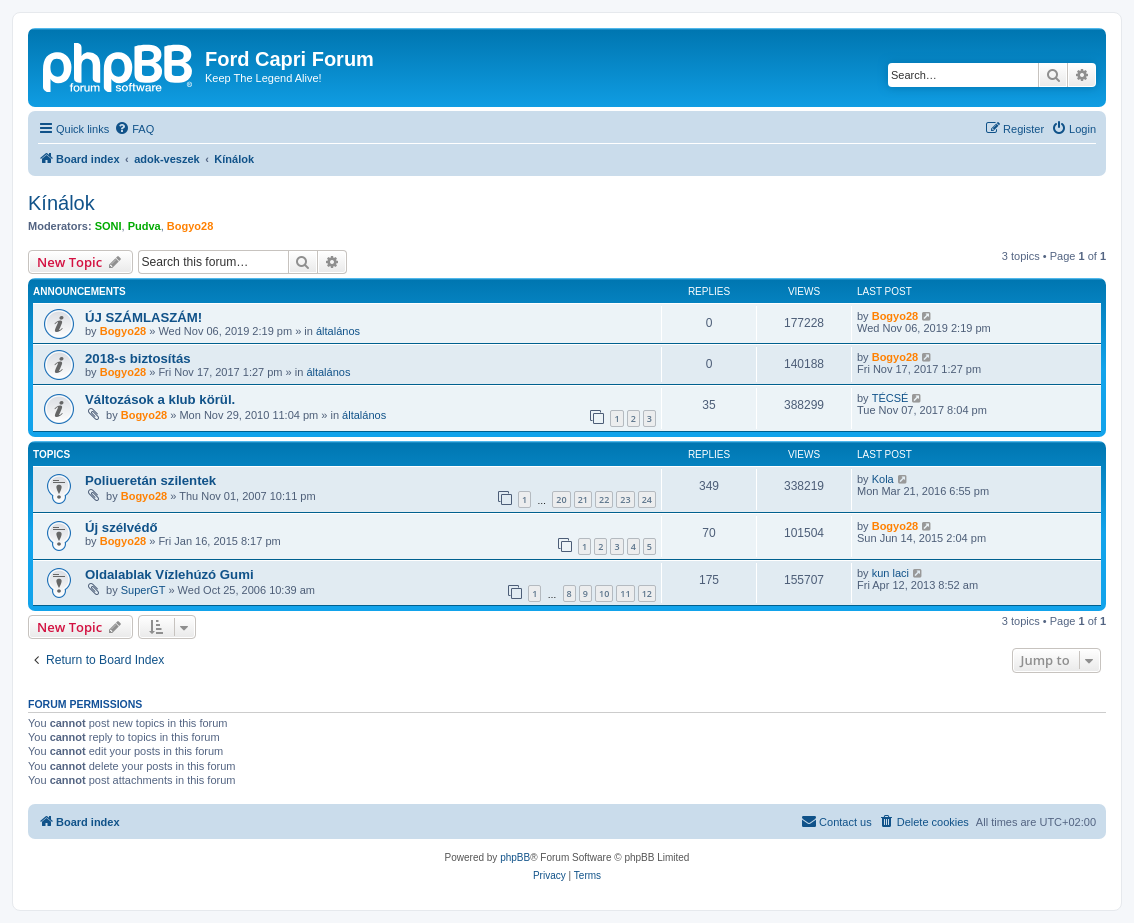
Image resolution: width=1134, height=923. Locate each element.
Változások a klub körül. (160, 399)
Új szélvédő (121, 527)
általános (338, 331)
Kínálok (61, 203)
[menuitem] (134, 129)
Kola (883, 479)
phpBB (515, 857)
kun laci (890, 573)
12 (647, 593)
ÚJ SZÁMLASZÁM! (143, 317)
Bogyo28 (190, 226)
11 (625, 593)
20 (561, 499)
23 (625, 499)
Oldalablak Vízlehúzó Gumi (169, 574)
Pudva (144, 226)
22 (604, 499)
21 (583, 499)
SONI (108, 226)
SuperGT (143, 590)
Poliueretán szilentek (150, 480)
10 (604, 593)
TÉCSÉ (890, 398)
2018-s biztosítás (138, 358)
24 (647, 499)
